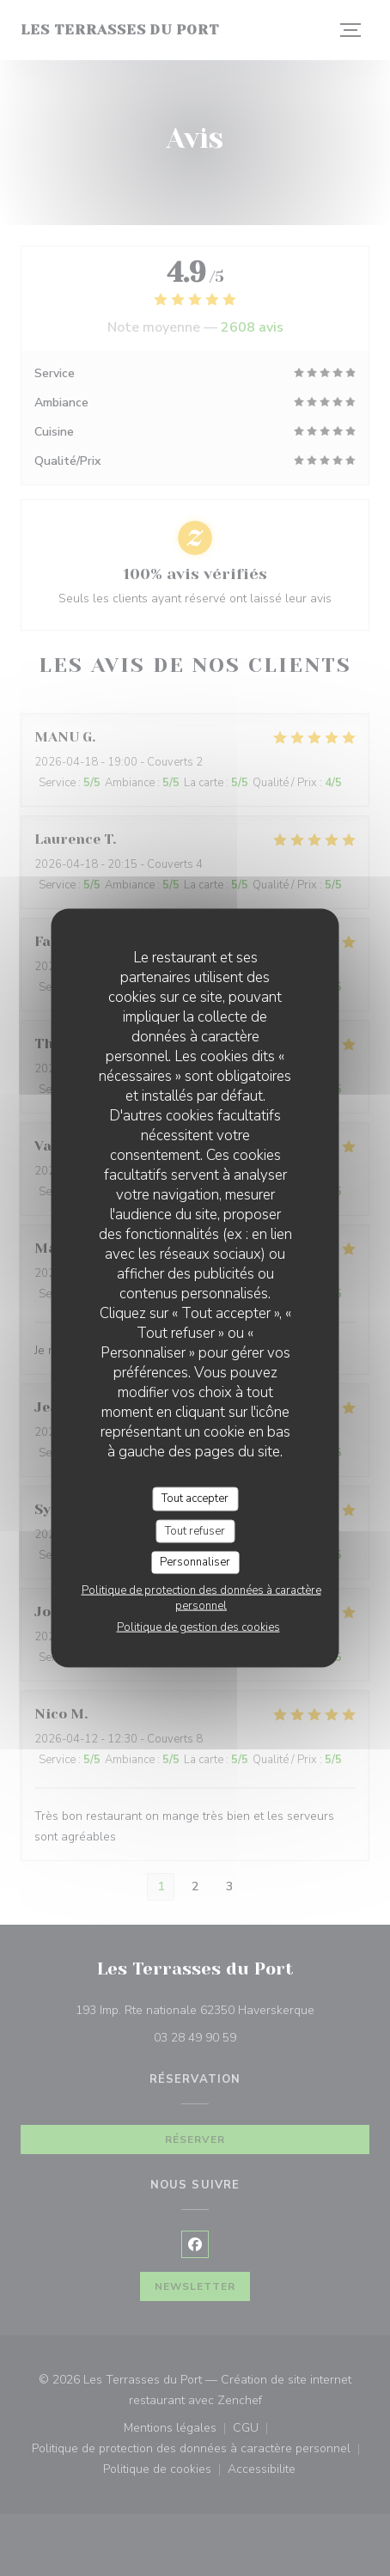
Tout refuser (195, 1530)
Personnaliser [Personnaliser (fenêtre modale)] (195, 1562)
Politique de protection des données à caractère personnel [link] (201, 1597)
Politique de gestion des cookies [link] (198, 1626)
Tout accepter (195, 1498)
